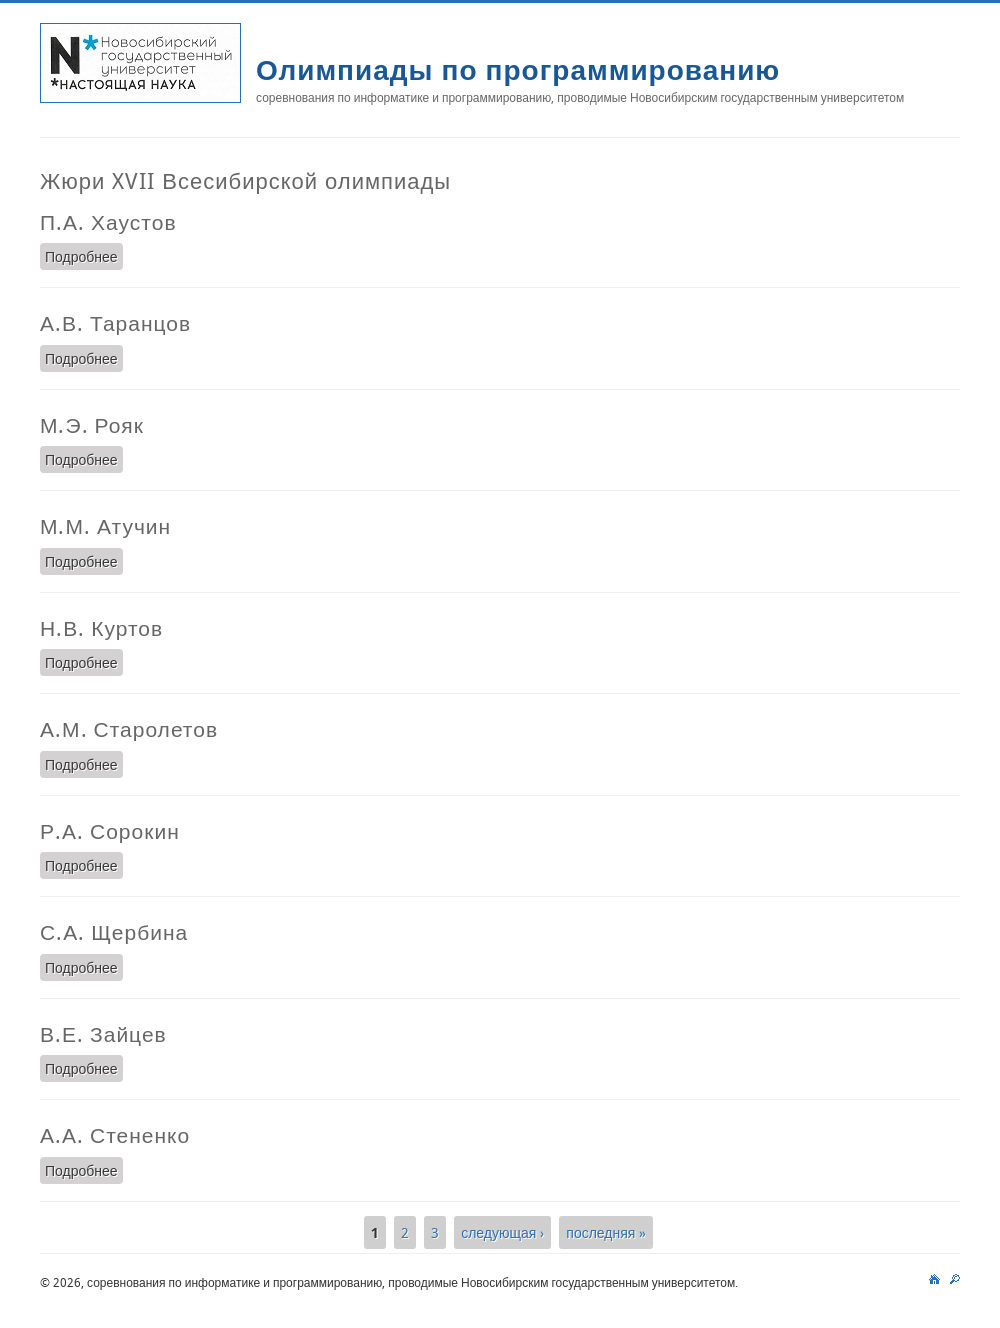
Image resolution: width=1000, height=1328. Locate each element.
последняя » (606, 1232)
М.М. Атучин (105, 526)
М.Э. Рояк (92, 425)
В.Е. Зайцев (103, 1034)
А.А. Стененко (115, 1135)
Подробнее (84, 256)
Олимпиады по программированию (518, 69)
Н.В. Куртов (101, 628)
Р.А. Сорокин (110, 831)
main (934, 1277)
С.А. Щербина (114, 932)
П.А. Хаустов (108, 222)
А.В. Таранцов (115, 323)
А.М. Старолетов (129, 729)
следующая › (502, 1232)
